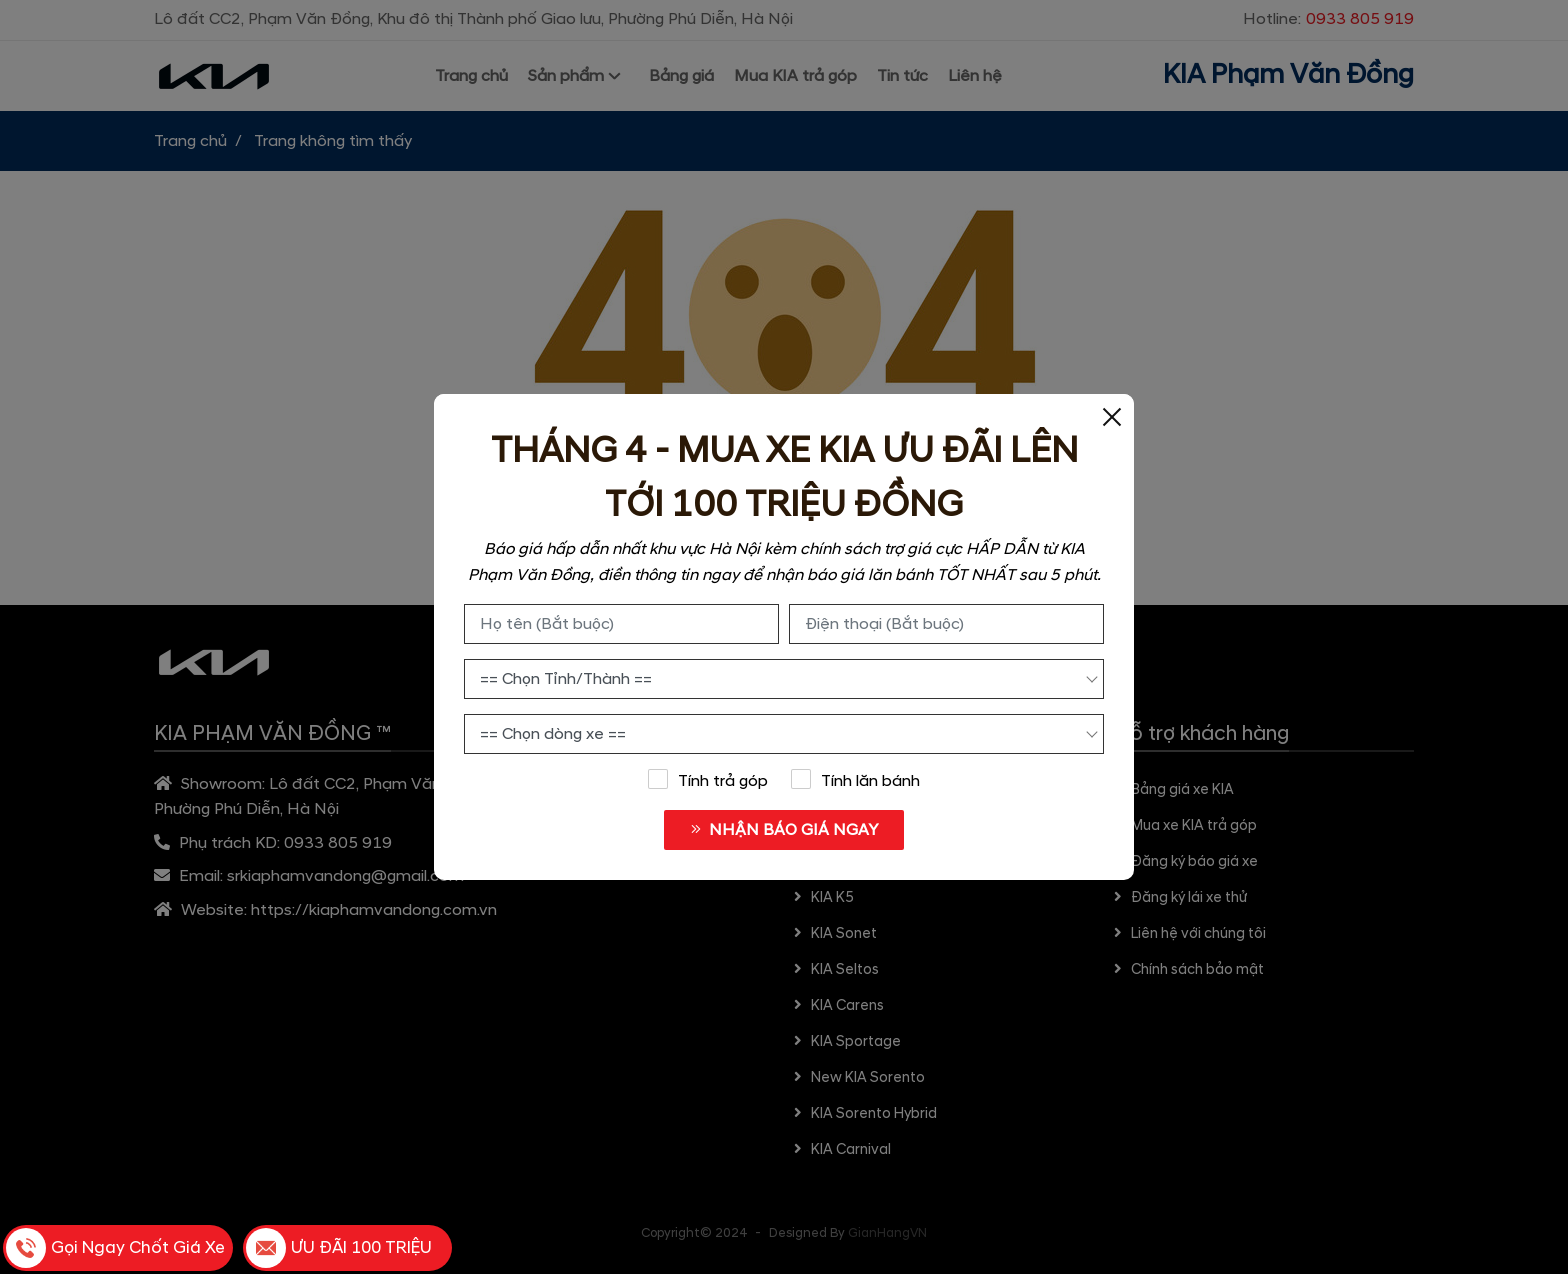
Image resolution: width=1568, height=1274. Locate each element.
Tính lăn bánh (856, 780)
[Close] (1112, 416)
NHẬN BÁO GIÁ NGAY (784, 830)
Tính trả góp (707, 780)
